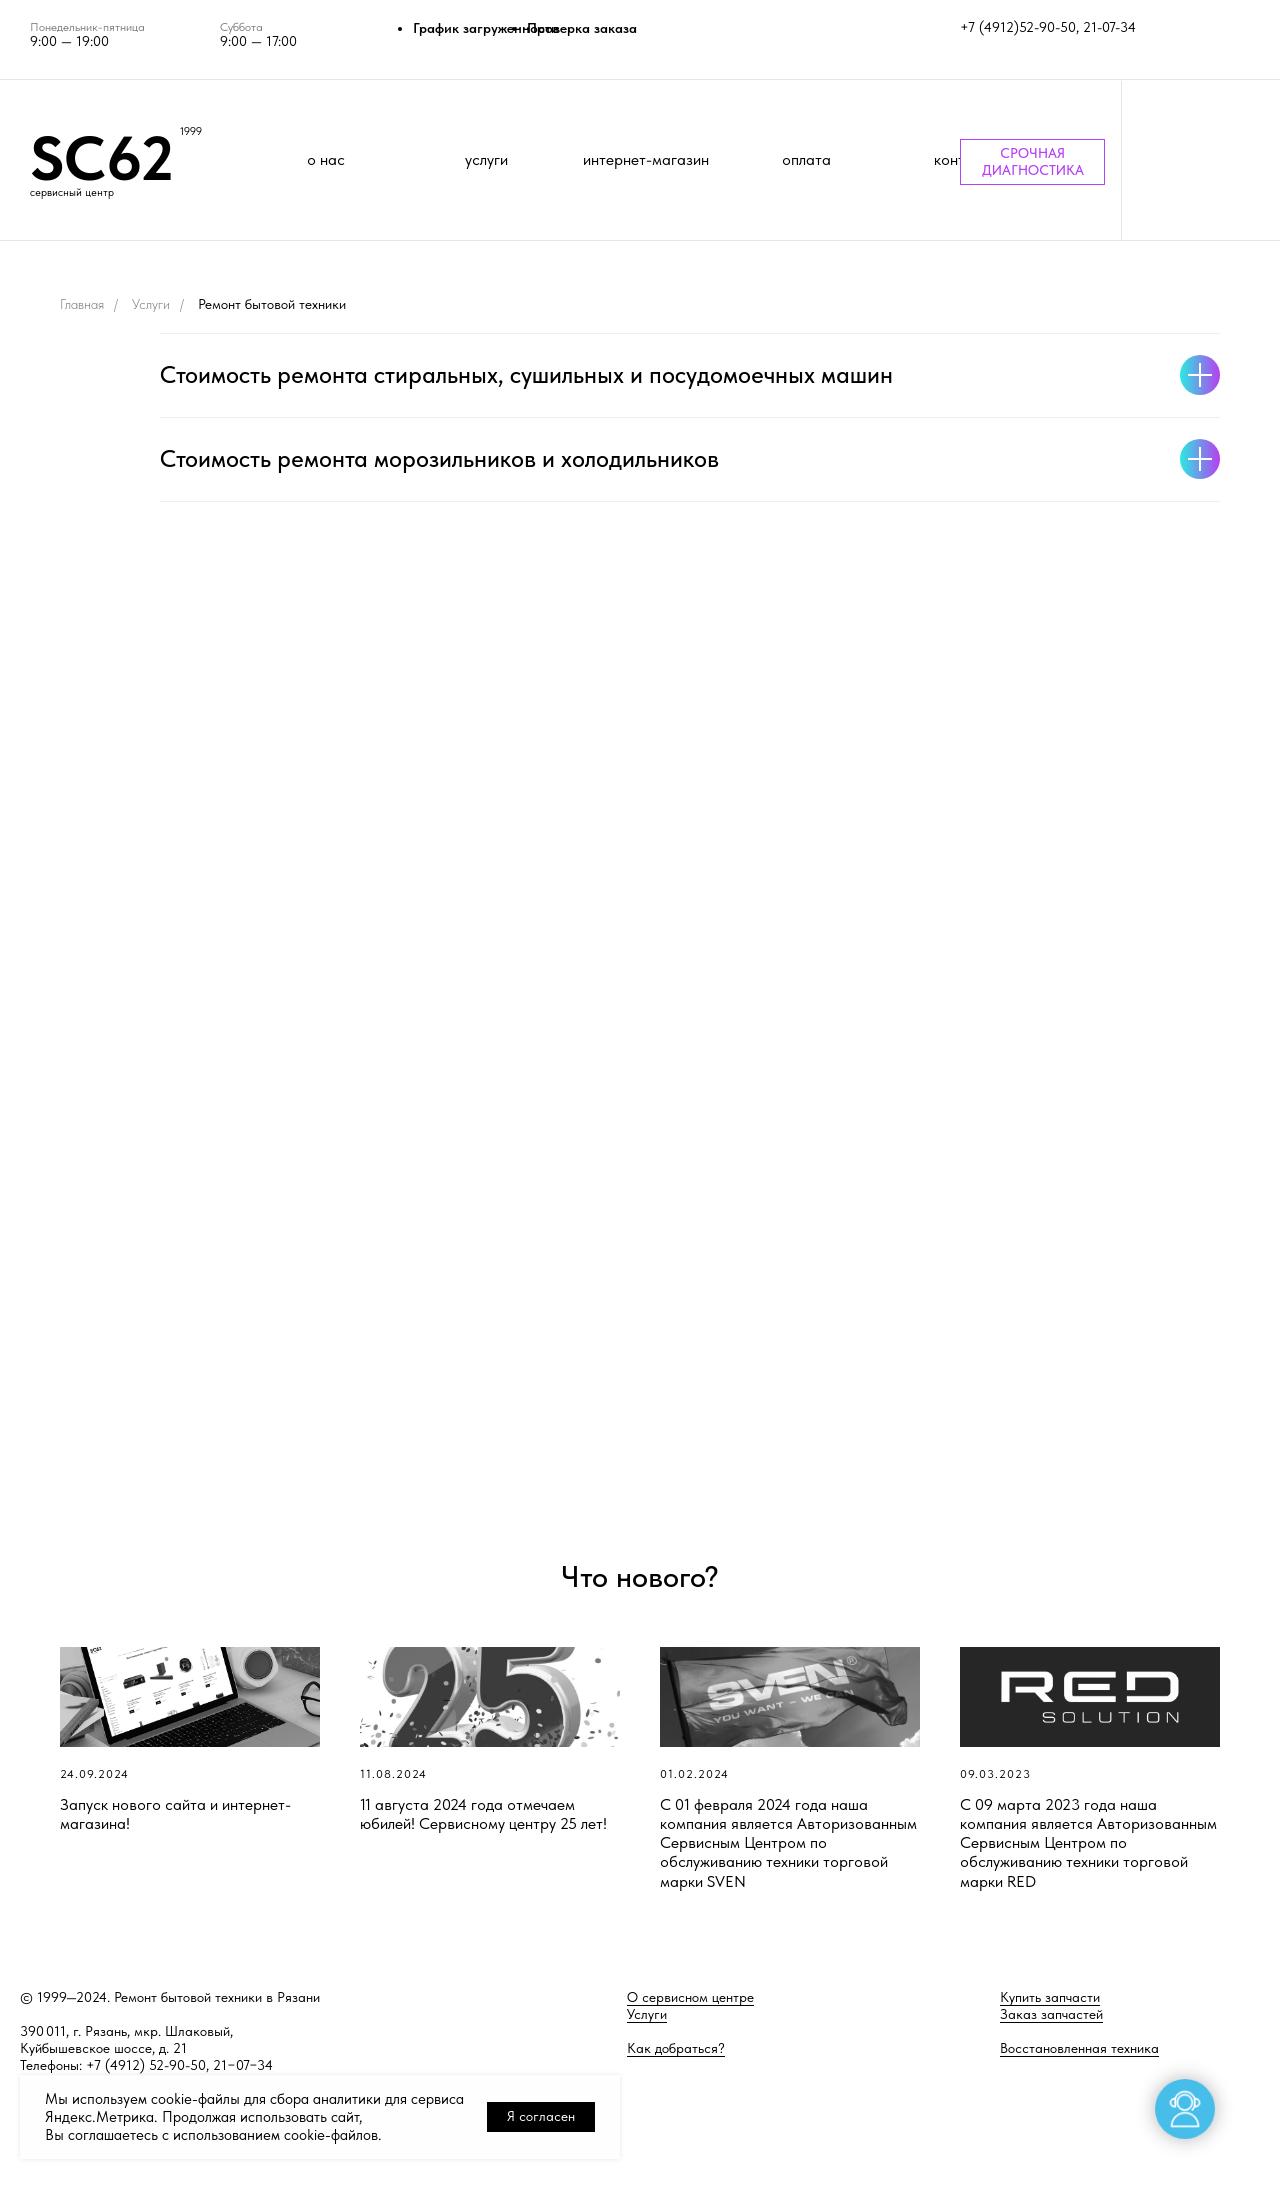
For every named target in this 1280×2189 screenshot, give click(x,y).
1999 (191, 131)
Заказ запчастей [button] (1051, 2014)
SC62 (102, 158)
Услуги (151, 304)
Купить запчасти (1050, 1997)
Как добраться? (676, 2048)
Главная (82, 304)
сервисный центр (72, 192)
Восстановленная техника (1079, 2048)
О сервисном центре (690, 1997)
